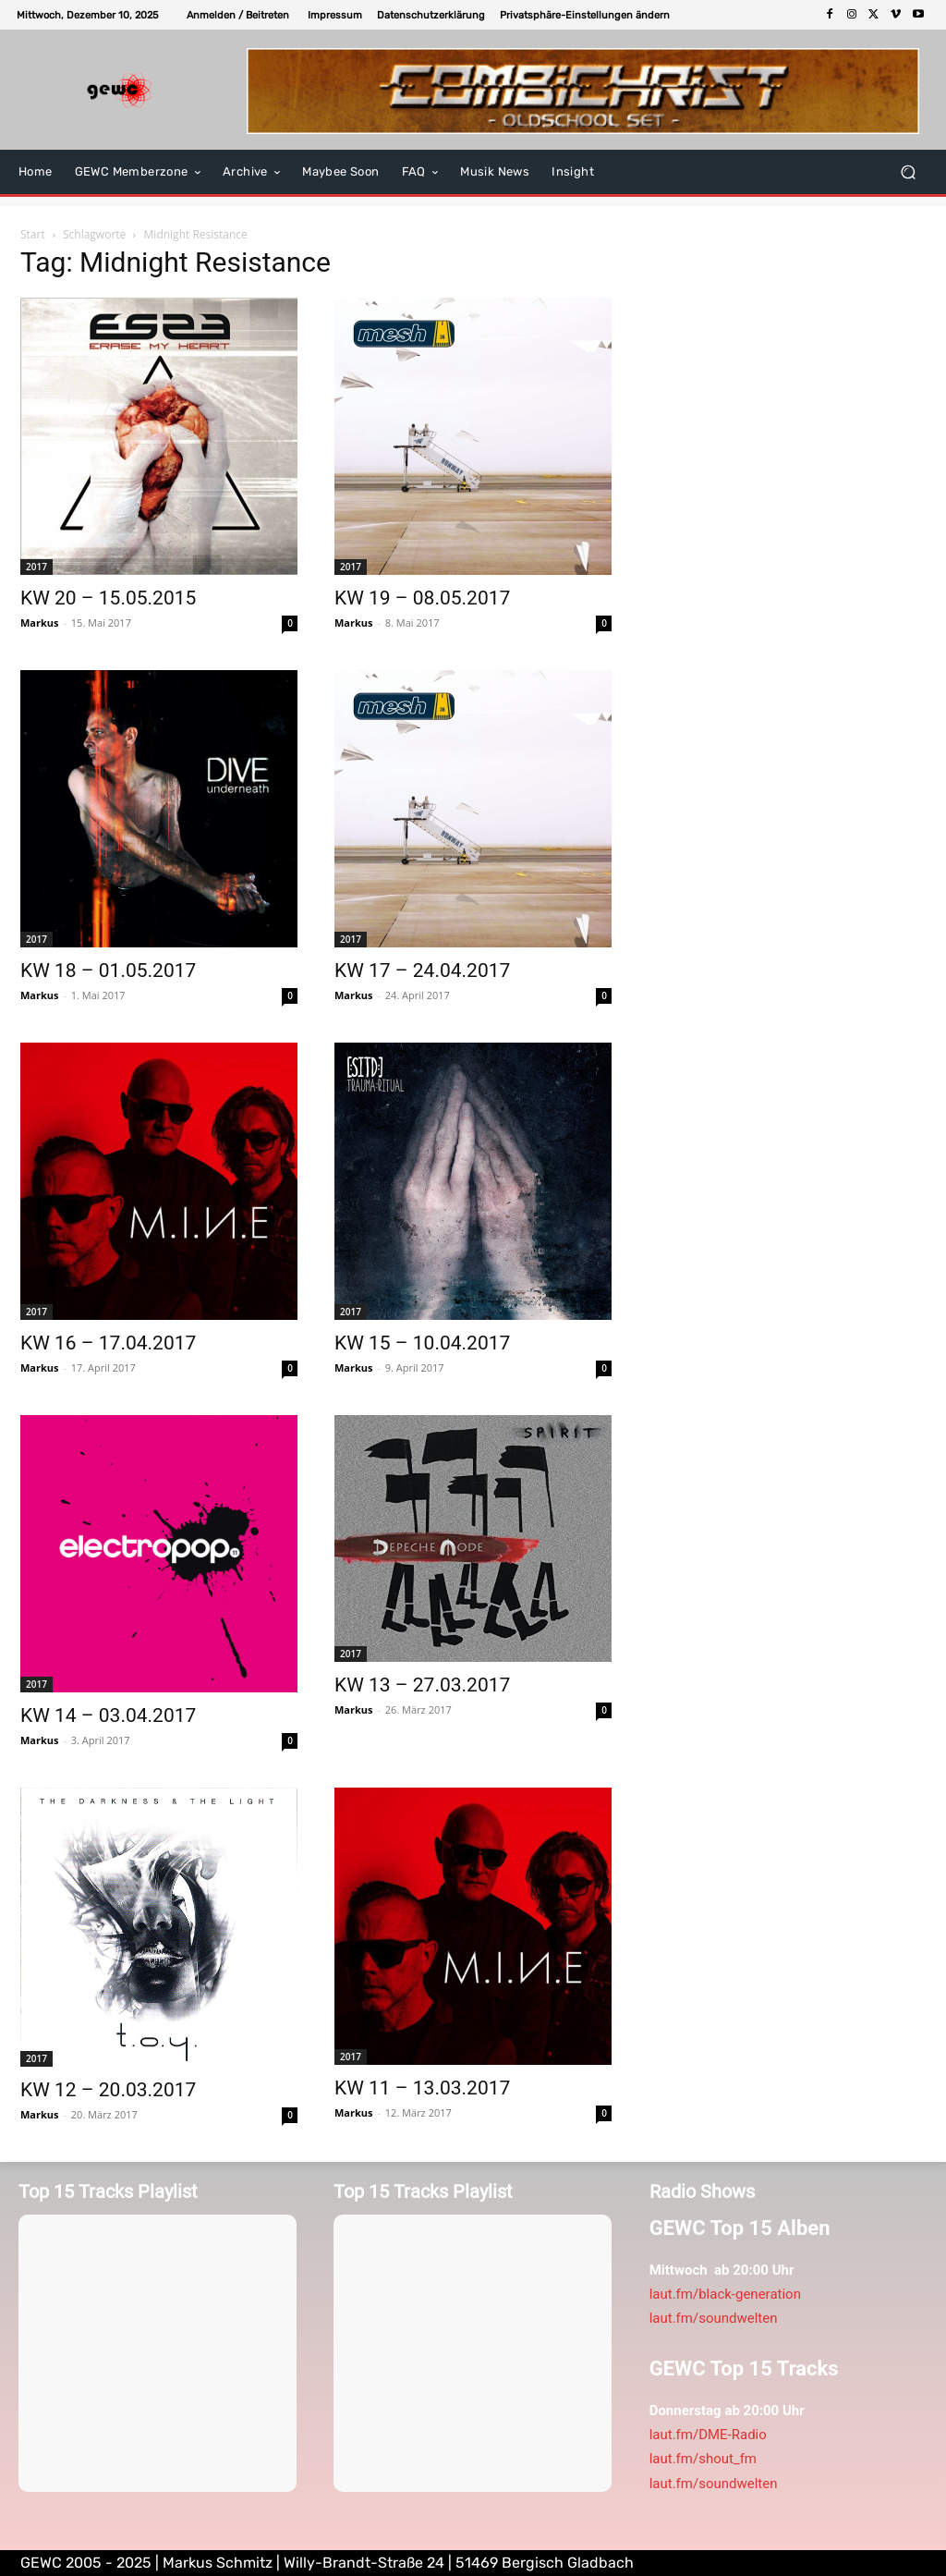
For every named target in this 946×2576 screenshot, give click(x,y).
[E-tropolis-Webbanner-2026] (583, 91)
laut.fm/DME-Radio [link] (708, 2434)
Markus (39, 622)
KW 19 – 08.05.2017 (422, 598)
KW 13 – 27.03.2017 (422, 1685)
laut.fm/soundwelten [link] (713, 2318)
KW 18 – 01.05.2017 (108, 970)
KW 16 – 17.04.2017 (108, 1343)
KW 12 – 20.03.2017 (108, 2090)
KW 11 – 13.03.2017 (422, 2088)
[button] (585, 15)
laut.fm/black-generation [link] (725, 2294)
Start (32, 234)
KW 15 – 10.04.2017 (422, 1343)
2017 (36, 566)
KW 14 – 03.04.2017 (108, 1715)
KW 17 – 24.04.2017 (422, 970)
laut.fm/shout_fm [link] (703, 2458)
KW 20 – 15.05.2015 (108, 598)
